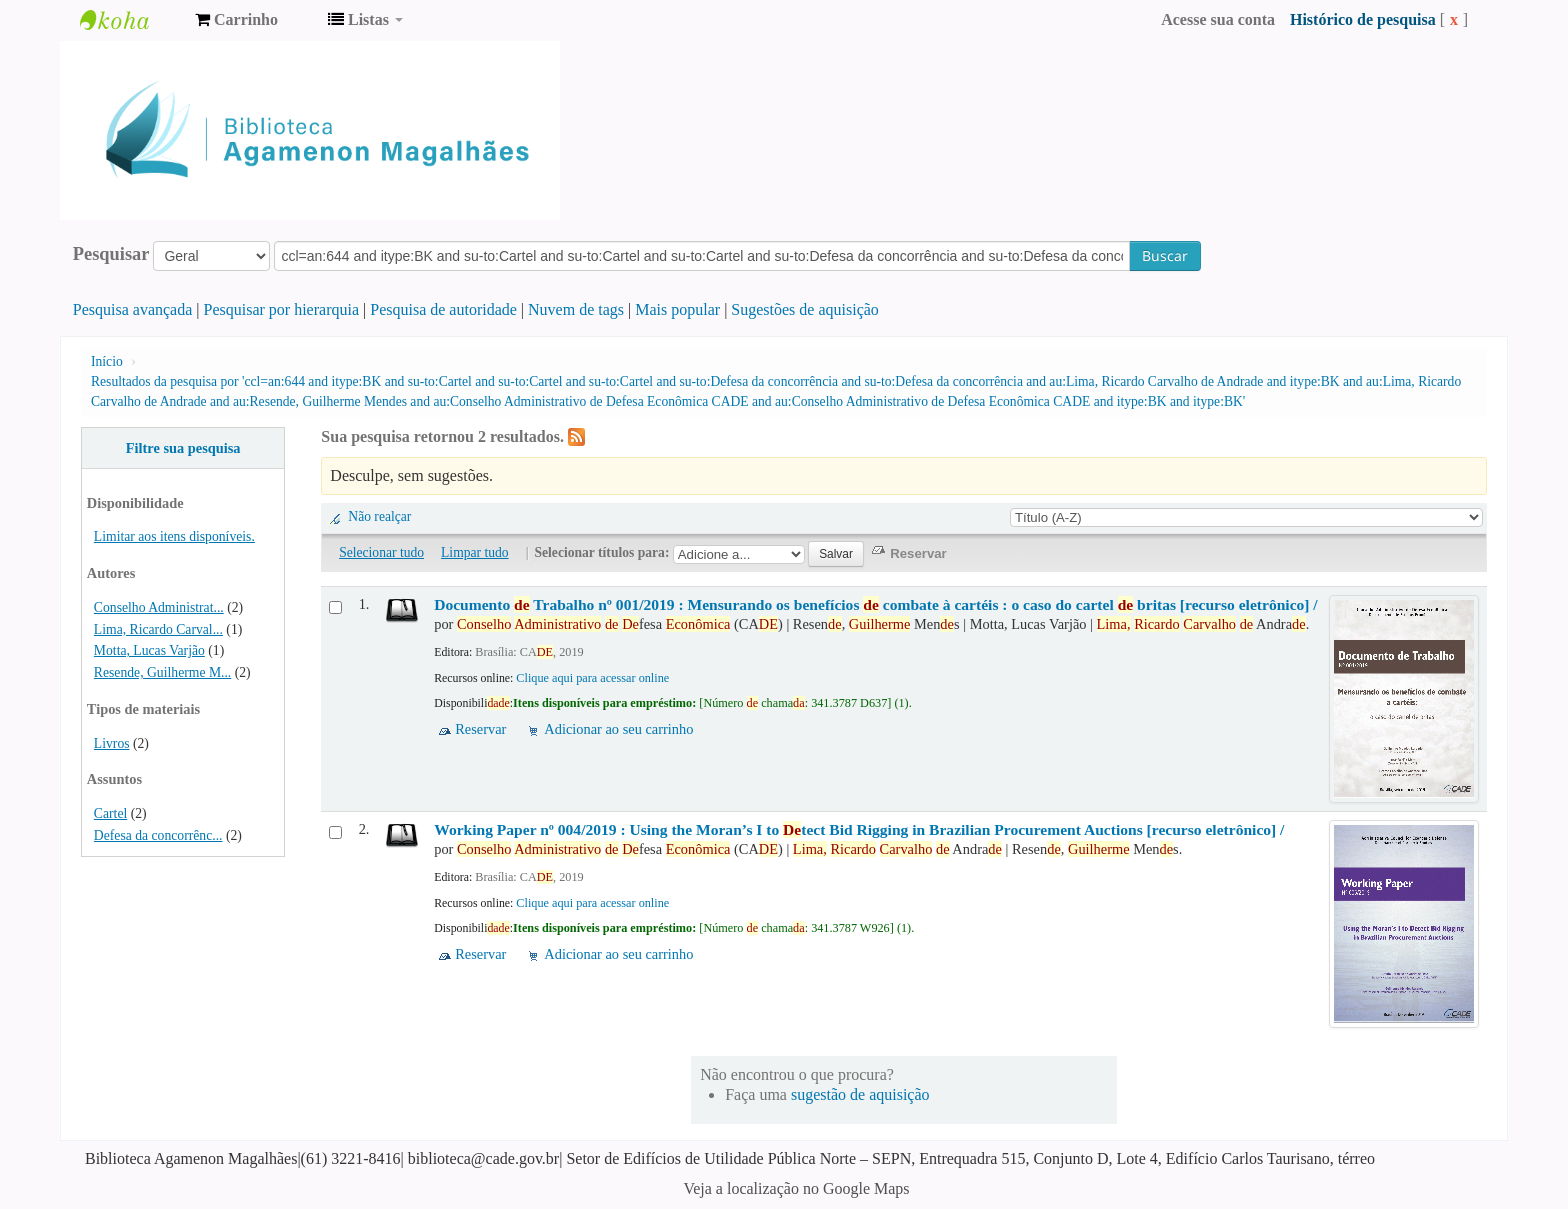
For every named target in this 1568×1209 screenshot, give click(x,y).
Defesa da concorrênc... (158, 835)
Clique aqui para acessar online (592, 678)
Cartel (110, 813)
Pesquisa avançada (133, 309)
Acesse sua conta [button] (1218, 19)
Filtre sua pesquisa (183, 448)
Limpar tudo (475, 552)
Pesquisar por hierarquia (282, 309)
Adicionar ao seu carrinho (618, 729)
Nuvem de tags (576, 309)
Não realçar (379, 516)
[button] (236, 20)
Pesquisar (111, 254)
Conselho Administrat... (159, 607)
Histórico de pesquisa (1363, 19)
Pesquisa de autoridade (443, 309)
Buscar (1165, 255)
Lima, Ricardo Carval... (158, 629)
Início (107, 361)
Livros (112, 743)
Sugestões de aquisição (805, 309)
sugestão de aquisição (860, 1094)
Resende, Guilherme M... (162, 672)
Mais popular (677, 309)
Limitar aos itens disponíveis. (174, 536)
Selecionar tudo (381, 552)
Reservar (480, 729)
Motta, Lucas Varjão (149, 650)
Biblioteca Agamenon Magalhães (130, 20)
